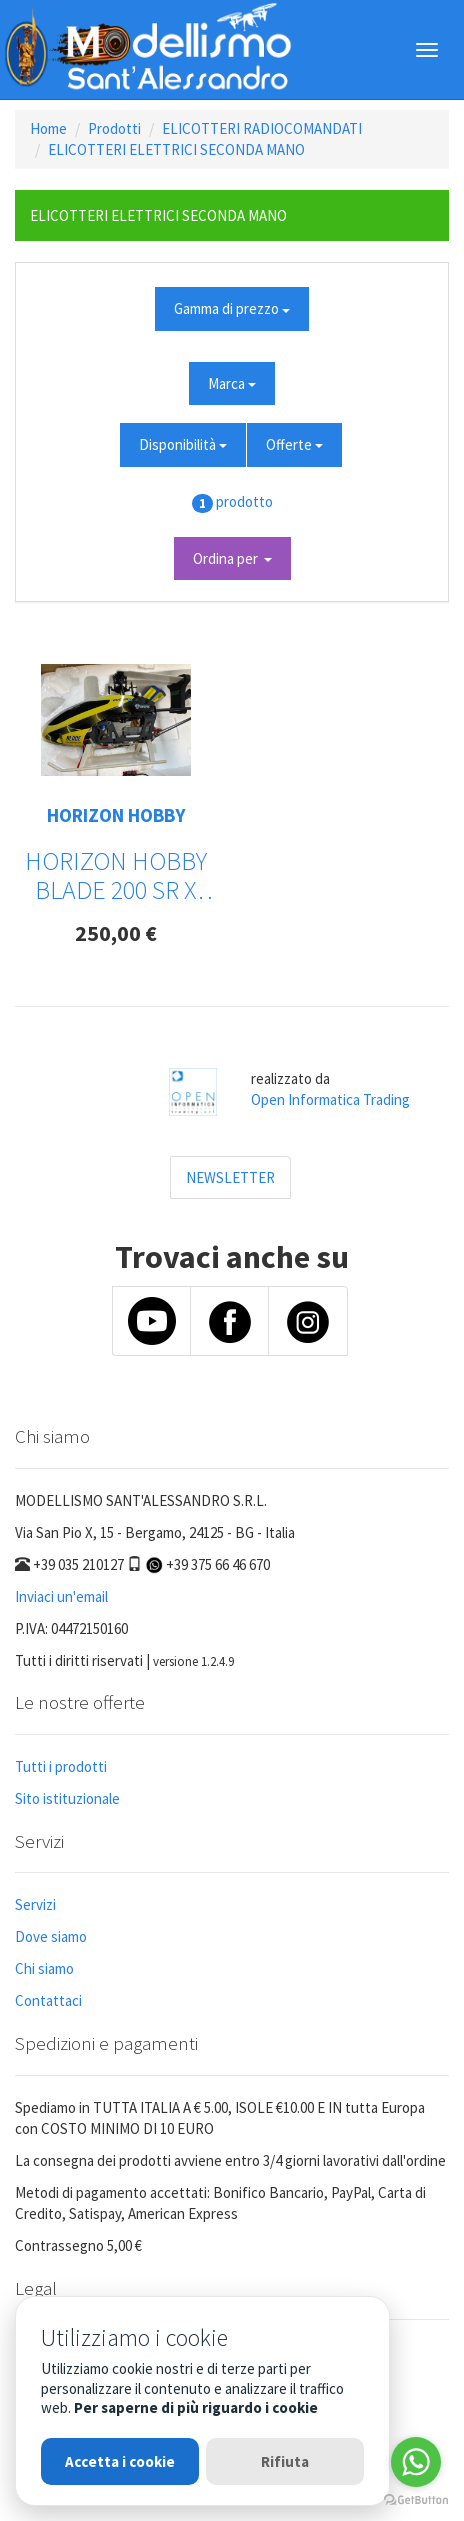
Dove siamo (51, 1936)
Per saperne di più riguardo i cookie (196, 2407)
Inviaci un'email (61, 1596)
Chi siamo (44, 1968)
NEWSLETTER (230, 1177)
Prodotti (114, 128)
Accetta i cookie (120, 2461)
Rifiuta (285, 2461)
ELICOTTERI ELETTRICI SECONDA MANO (176, 149)
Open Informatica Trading (330, 1099)
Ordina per (232, 558)
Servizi (35, 1904)
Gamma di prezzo (232, 308)
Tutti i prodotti (61, 1766)
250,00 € (116, 933)
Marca (232, 383)
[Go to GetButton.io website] (416, 2500)
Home (48, 128)
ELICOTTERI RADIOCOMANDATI (262, 128)
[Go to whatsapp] (416, 2462)
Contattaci (48, 2000)
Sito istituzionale (67, 1798)
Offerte (294, 444)
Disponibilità (183, 444)
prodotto (244, 501)
